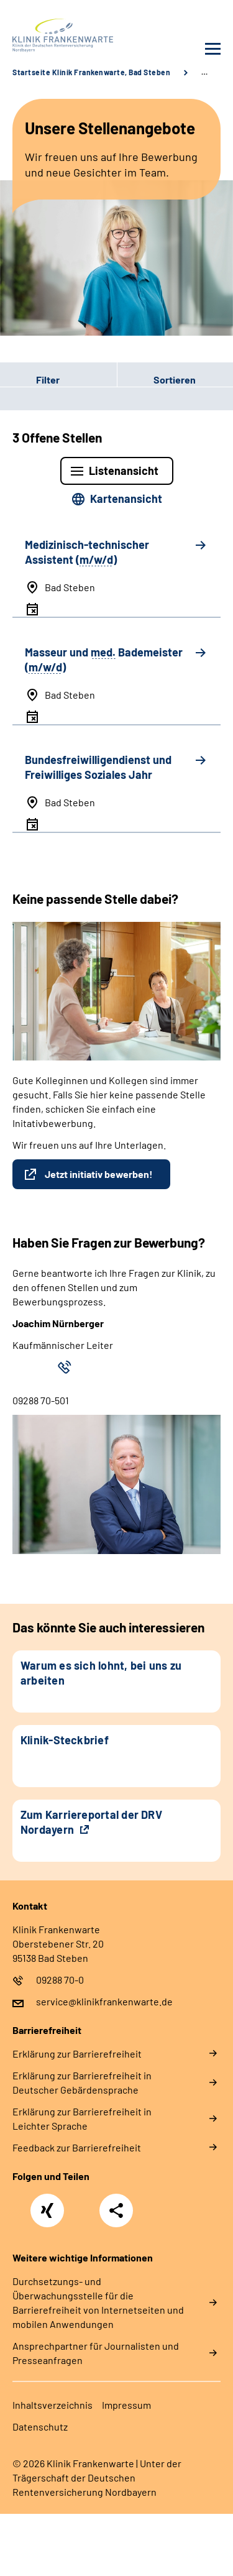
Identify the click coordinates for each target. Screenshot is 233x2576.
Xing (47, 2203)
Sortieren (174, 379)
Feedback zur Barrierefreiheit (76, 2147)
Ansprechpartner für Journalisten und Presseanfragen (95, 2353)
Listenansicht (123, 470)
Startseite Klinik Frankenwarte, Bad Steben (91, 72)
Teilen (116, 2210)
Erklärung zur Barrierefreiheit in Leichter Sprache (82, 2118)
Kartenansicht (126, 498)
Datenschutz (40, 2426)
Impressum (126, 2405)
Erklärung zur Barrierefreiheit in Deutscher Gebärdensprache (82, 2082)
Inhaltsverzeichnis (52, 2405)
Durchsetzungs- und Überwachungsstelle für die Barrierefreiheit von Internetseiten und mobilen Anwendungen (98, 2302)
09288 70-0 (60, 1979)
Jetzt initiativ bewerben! (99, 1174)
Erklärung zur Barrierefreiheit (77, 2053)
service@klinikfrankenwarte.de (104, 2001)
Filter (30, 379)
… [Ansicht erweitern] (204, 72)
